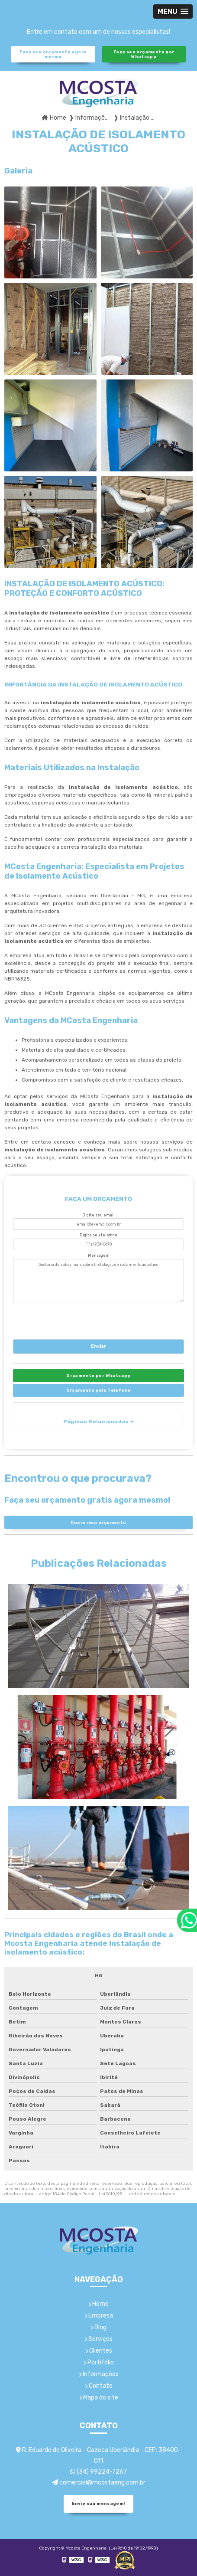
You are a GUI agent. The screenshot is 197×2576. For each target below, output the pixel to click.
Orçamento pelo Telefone (98, 1390)
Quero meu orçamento (98, 1522)
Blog (98, 2327)
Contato (99, 2386)
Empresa (98, 2315)
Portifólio (99, 2362)
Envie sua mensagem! (98, 2503)
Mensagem (99, 1255)
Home (98, 2304)
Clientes (98, 2350)
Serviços (98, 2339)
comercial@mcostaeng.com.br (98, 2482)
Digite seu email (98, 1215)
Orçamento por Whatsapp (98, 1375)
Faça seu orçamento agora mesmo (53, 54)
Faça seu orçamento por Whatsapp (143, 54)
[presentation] (65, 1318)
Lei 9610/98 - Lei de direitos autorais (137, 2194)
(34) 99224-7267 (98, 2471)
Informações (99, 2374)
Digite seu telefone (98, 1235)
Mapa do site (98, 2397)
